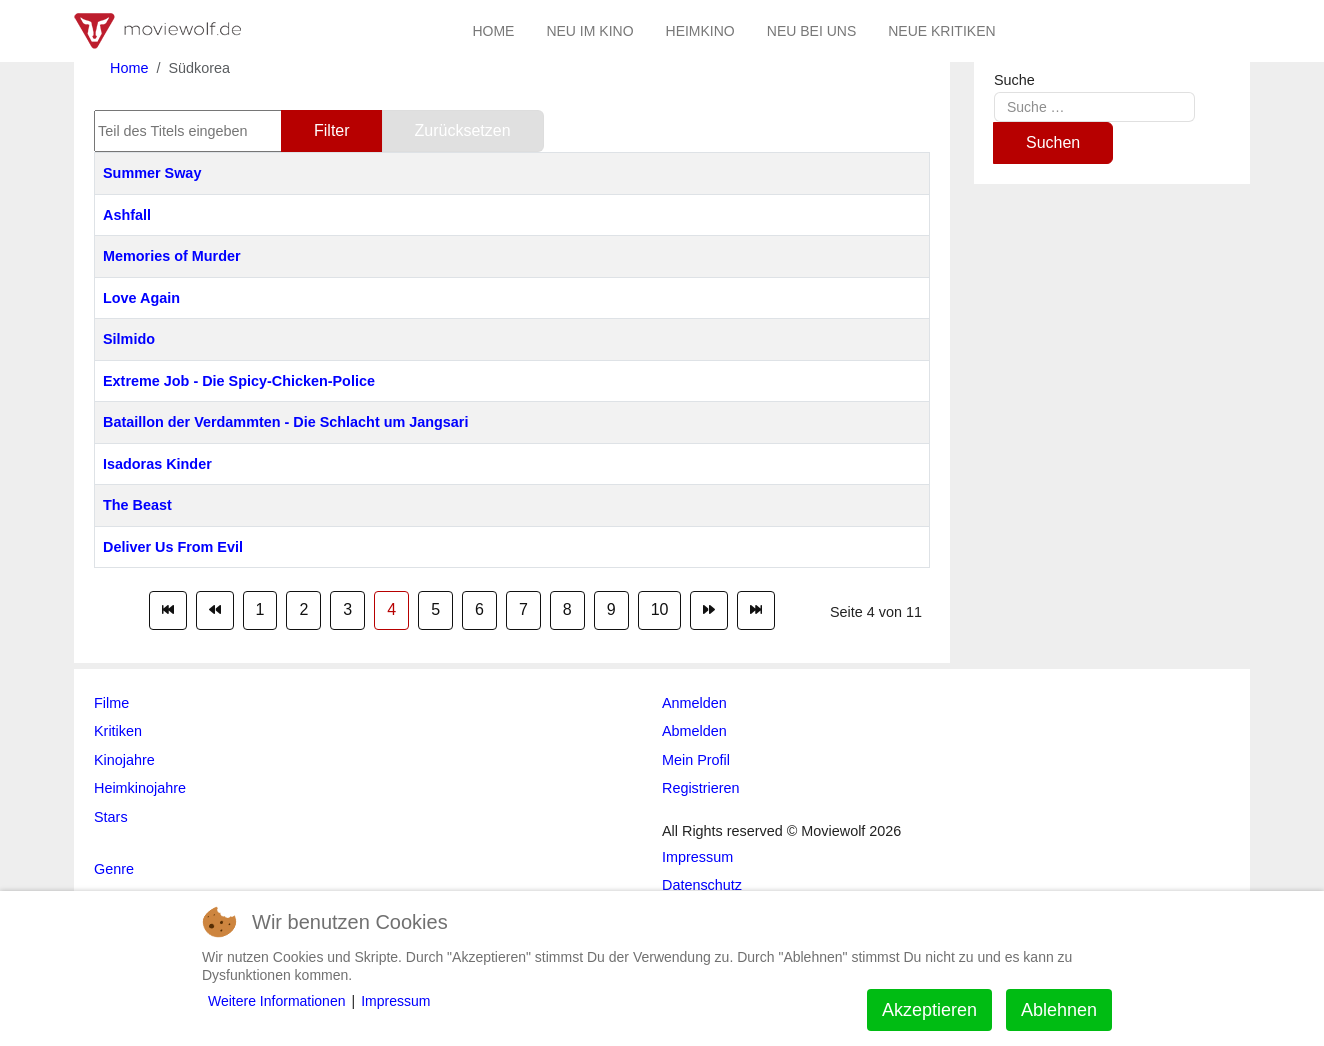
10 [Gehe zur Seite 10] (660, 609)
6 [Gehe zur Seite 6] (479, 609)
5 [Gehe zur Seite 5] (435, 609)
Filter (332, 130)
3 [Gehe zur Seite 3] (347, 609)
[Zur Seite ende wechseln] (756, 610)
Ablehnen (1059, 1010)
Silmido (129, 339)
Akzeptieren (929, 1010)
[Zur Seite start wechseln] (168, 610)
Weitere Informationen (276, 1001)
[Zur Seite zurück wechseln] (215, 610)
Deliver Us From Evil (173, 547)
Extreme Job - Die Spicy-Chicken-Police (239, 381)
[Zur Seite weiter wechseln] (709, 610)
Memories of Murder (172, 256)
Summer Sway (152, 173)
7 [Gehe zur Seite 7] (523, 609)
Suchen (1053, 142)
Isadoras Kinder (157, 464)
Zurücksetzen (463, 130)
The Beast (137, 505)
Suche (1014, 80)
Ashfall (127, 215)
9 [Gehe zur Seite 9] (611, 609)
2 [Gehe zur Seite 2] (303, 609)
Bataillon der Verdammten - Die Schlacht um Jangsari (285, 422)
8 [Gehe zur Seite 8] (567, 609)
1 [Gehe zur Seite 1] (260, 609)
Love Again (141, 298)
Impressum (395, 1001)
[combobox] (1094, 106)
